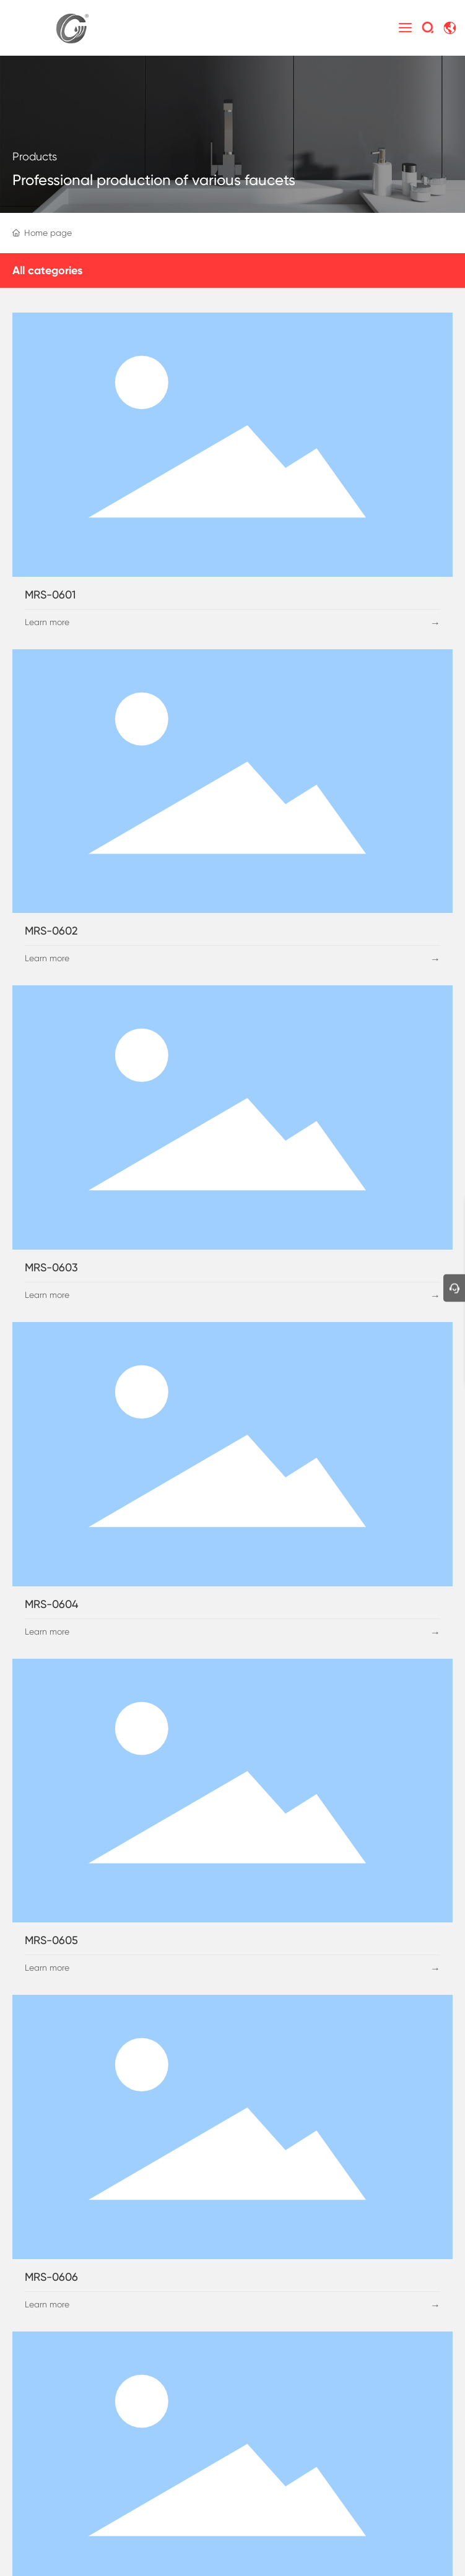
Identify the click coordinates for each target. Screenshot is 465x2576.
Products (34, 156)
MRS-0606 (51, 2276)
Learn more (47, 622)
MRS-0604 (51, 1603)
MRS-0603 (51, 1267)
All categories (47, 270)
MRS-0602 (51, 930)
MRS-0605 (51, 1940)
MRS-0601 (50, 594)
